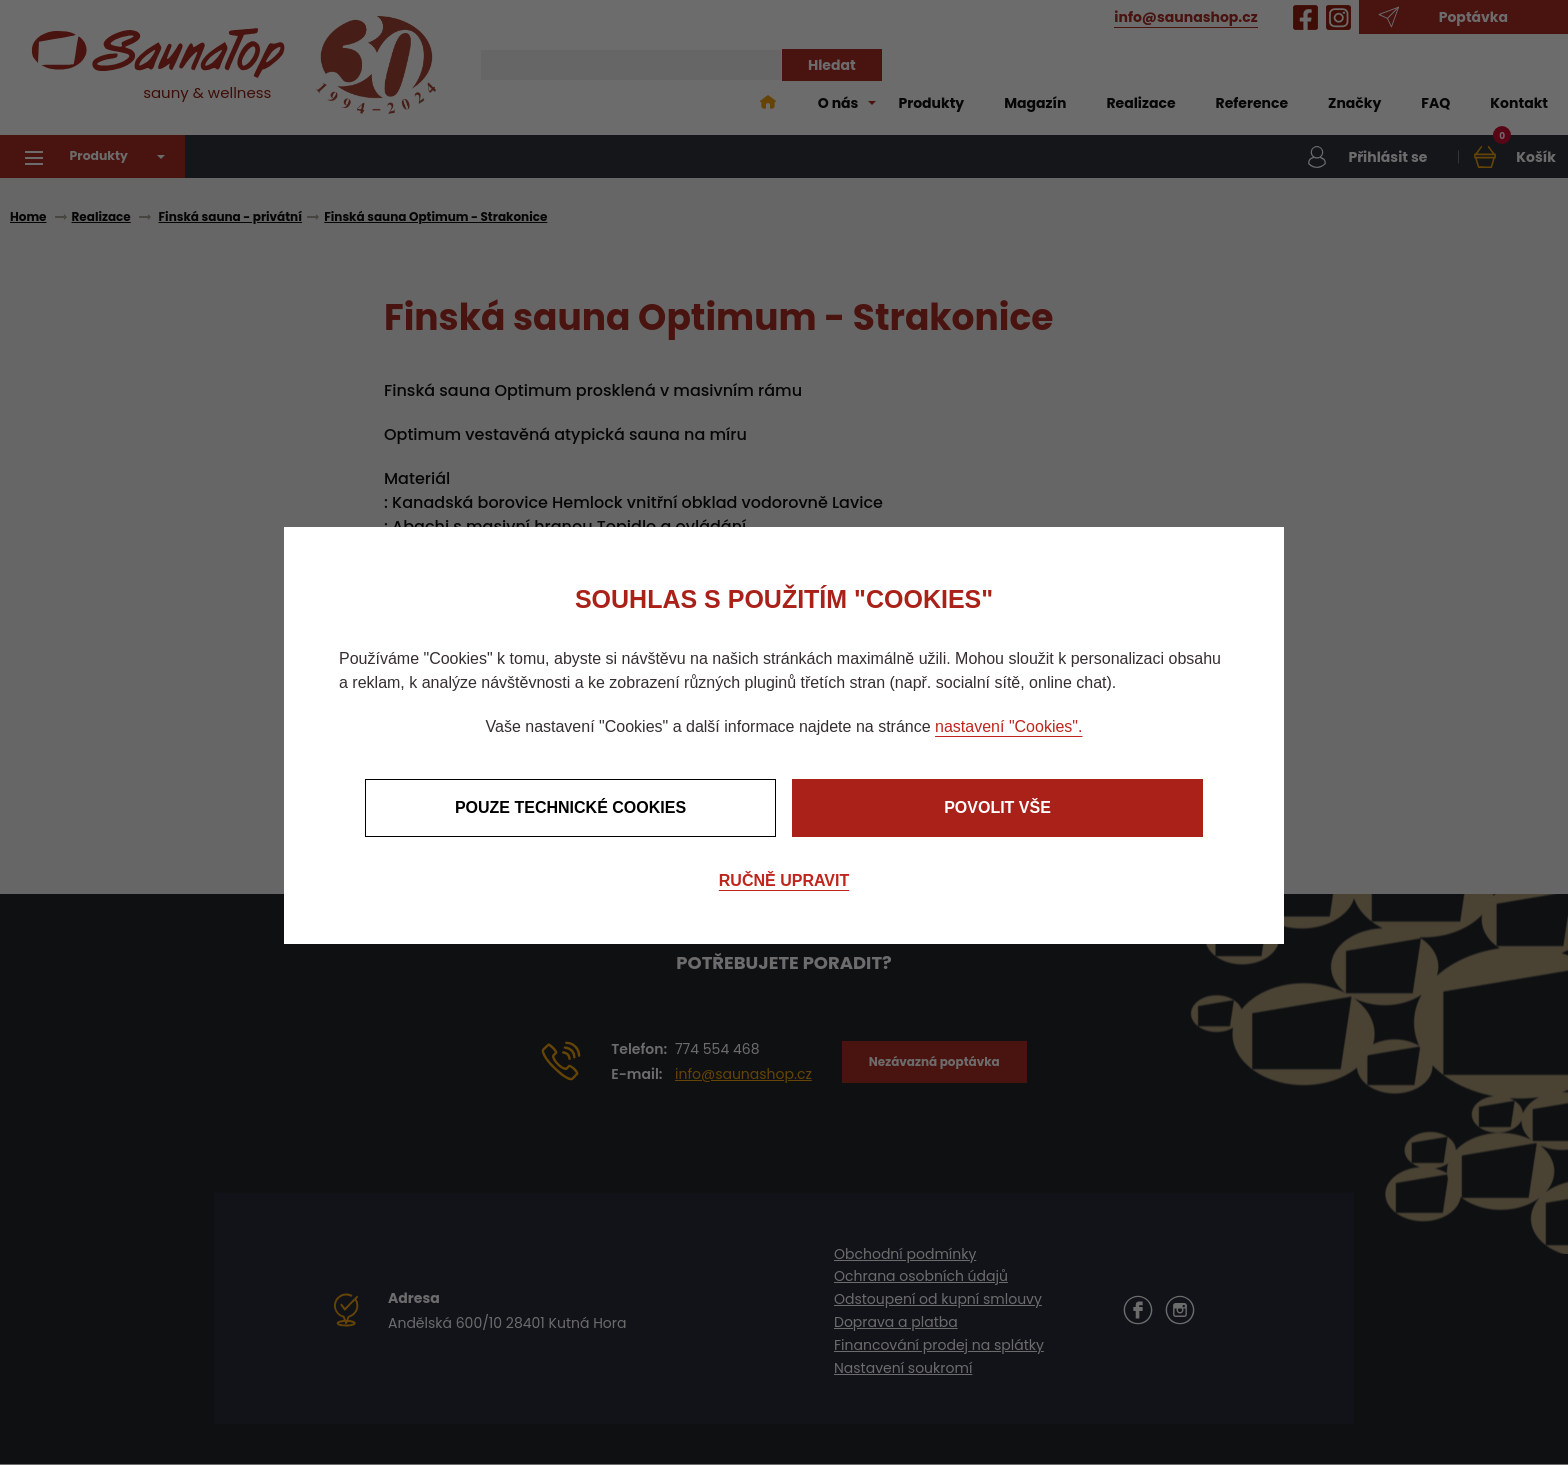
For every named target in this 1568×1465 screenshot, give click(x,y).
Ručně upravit (784, 880)
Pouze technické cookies (570, 807)
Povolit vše (997, 807)
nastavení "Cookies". (1008, 726)
